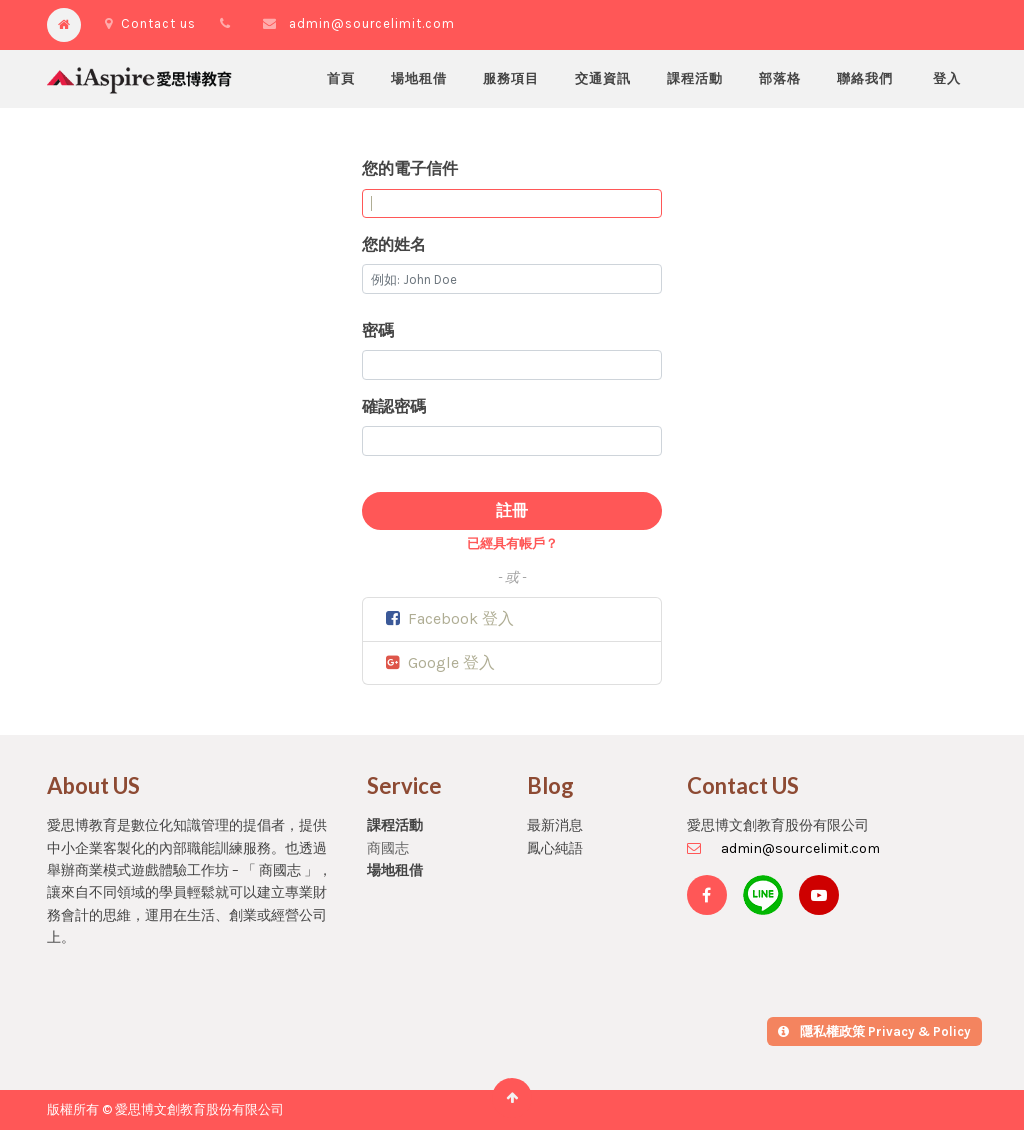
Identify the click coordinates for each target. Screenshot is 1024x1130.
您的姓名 (394, 244)
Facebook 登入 (448, 618)
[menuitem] (341, 79)
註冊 (512, 510)
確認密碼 (394, 406)
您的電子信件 (410, 168)
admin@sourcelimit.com (372, 23)
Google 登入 (439, 662)
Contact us (150, 23)
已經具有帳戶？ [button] (512, 543)
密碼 (378, 330)
